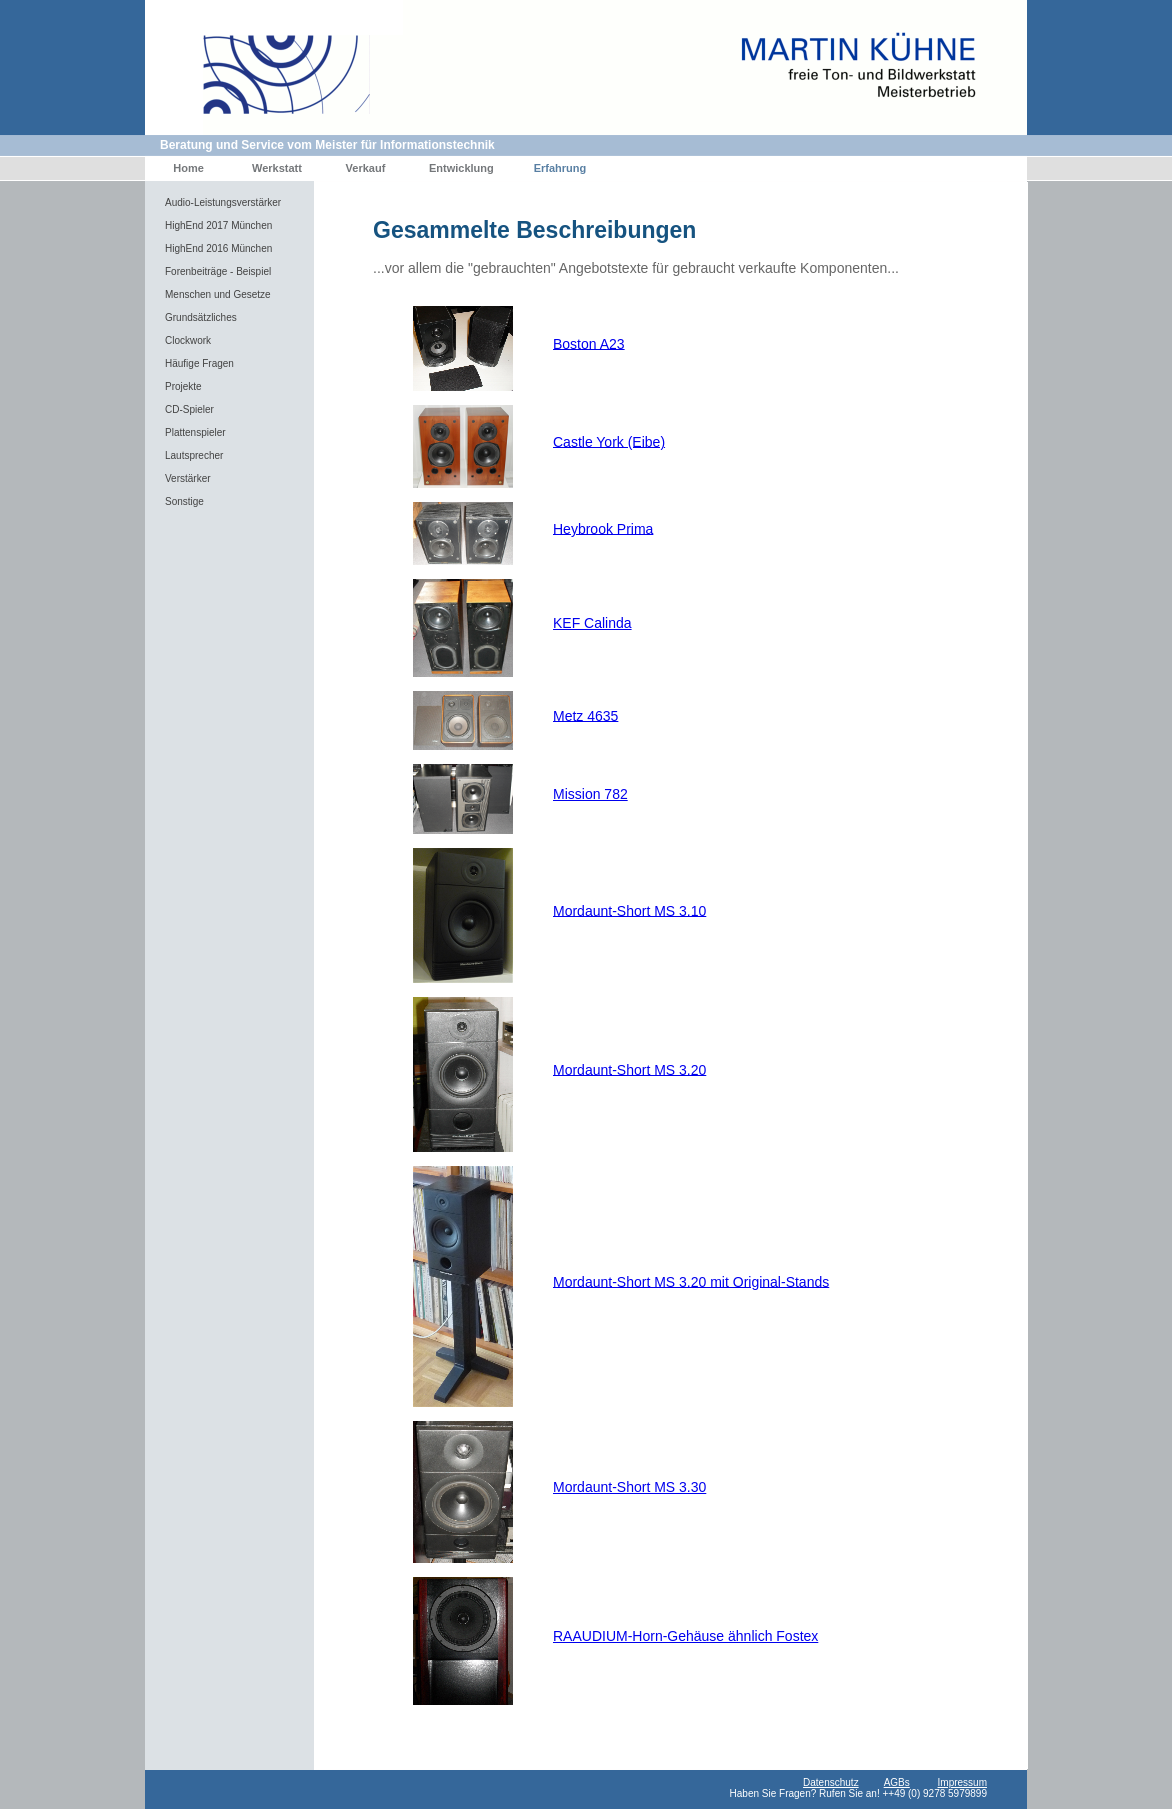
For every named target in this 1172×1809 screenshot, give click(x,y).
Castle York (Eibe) (609, 441)
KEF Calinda (592, 623)
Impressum (962, 1782)
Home (188, 168)
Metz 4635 (585, 715)
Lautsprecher (194, 455)
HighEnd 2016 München (218, 248)
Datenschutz (831, 1782)
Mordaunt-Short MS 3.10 (629, 910)
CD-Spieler (189, 409)
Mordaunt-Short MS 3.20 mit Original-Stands (691, 1281)
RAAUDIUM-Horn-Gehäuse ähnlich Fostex (685, 1636)
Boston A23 (589, 343)
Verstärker (188, 478)
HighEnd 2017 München (218, 225)
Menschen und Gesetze (218, 294)
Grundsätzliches (201, 317)
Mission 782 (590, 794)
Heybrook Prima (603, 528)
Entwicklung (461, 168)
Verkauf (366, 168)
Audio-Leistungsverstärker (223, 202)
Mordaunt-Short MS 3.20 (629, 1069)
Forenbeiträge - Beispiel (218, 271)
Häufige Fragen (199, 363)
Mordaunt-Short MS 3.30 (629, 1487)
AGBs (897, 1782)
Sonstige (184, 501)
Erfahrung (560, 168)
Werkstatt (277, 168)
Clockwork (188, 340)
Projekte (183, 386)
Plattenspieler (195, 432)
